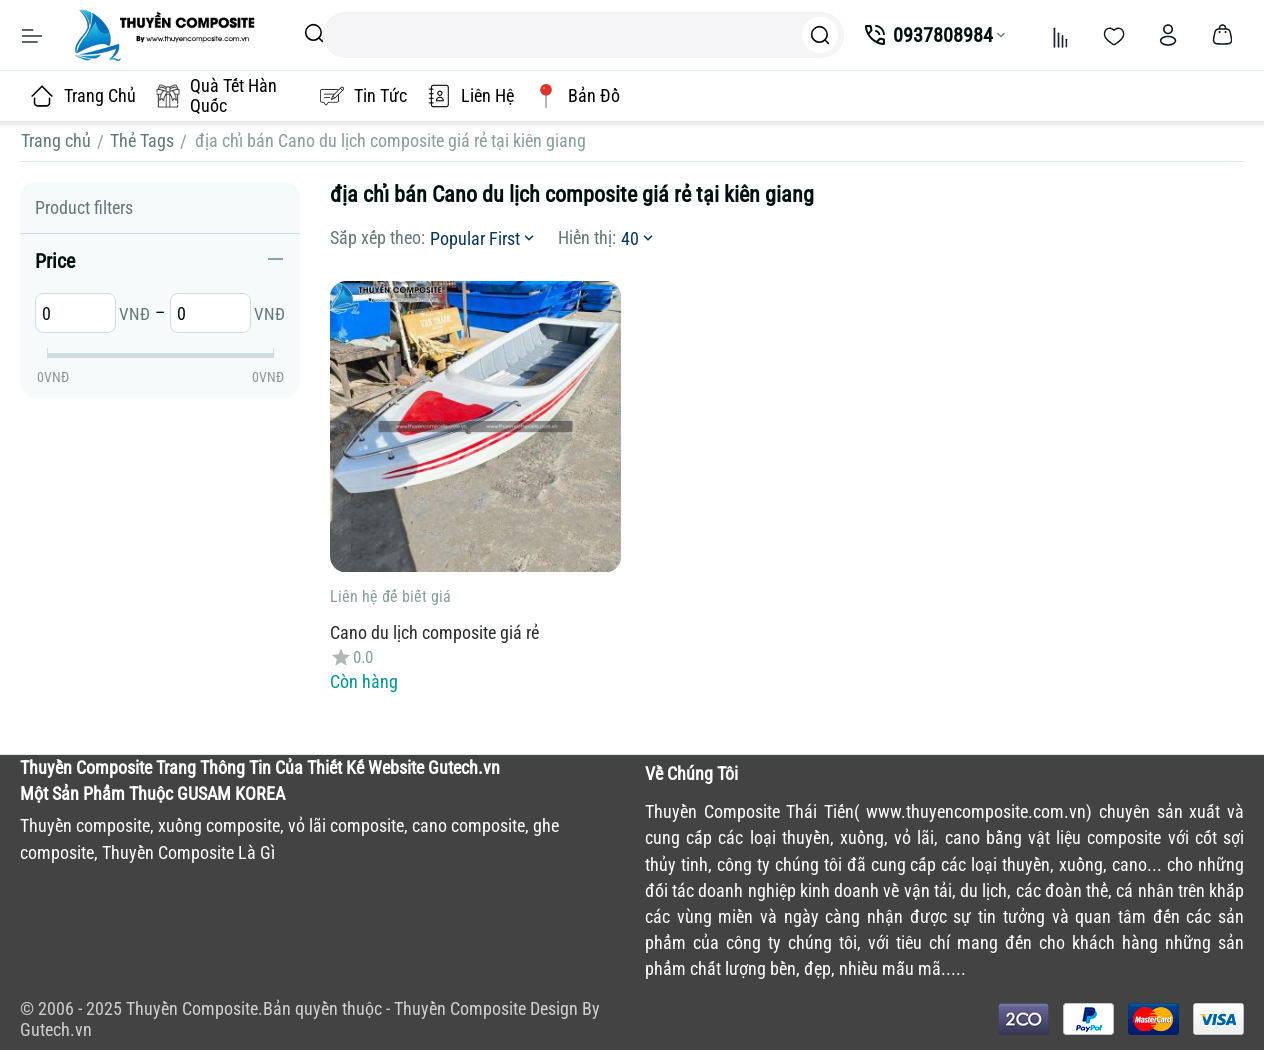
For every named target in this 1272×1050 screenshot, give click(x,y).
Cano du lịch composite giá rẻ (434, 632)
